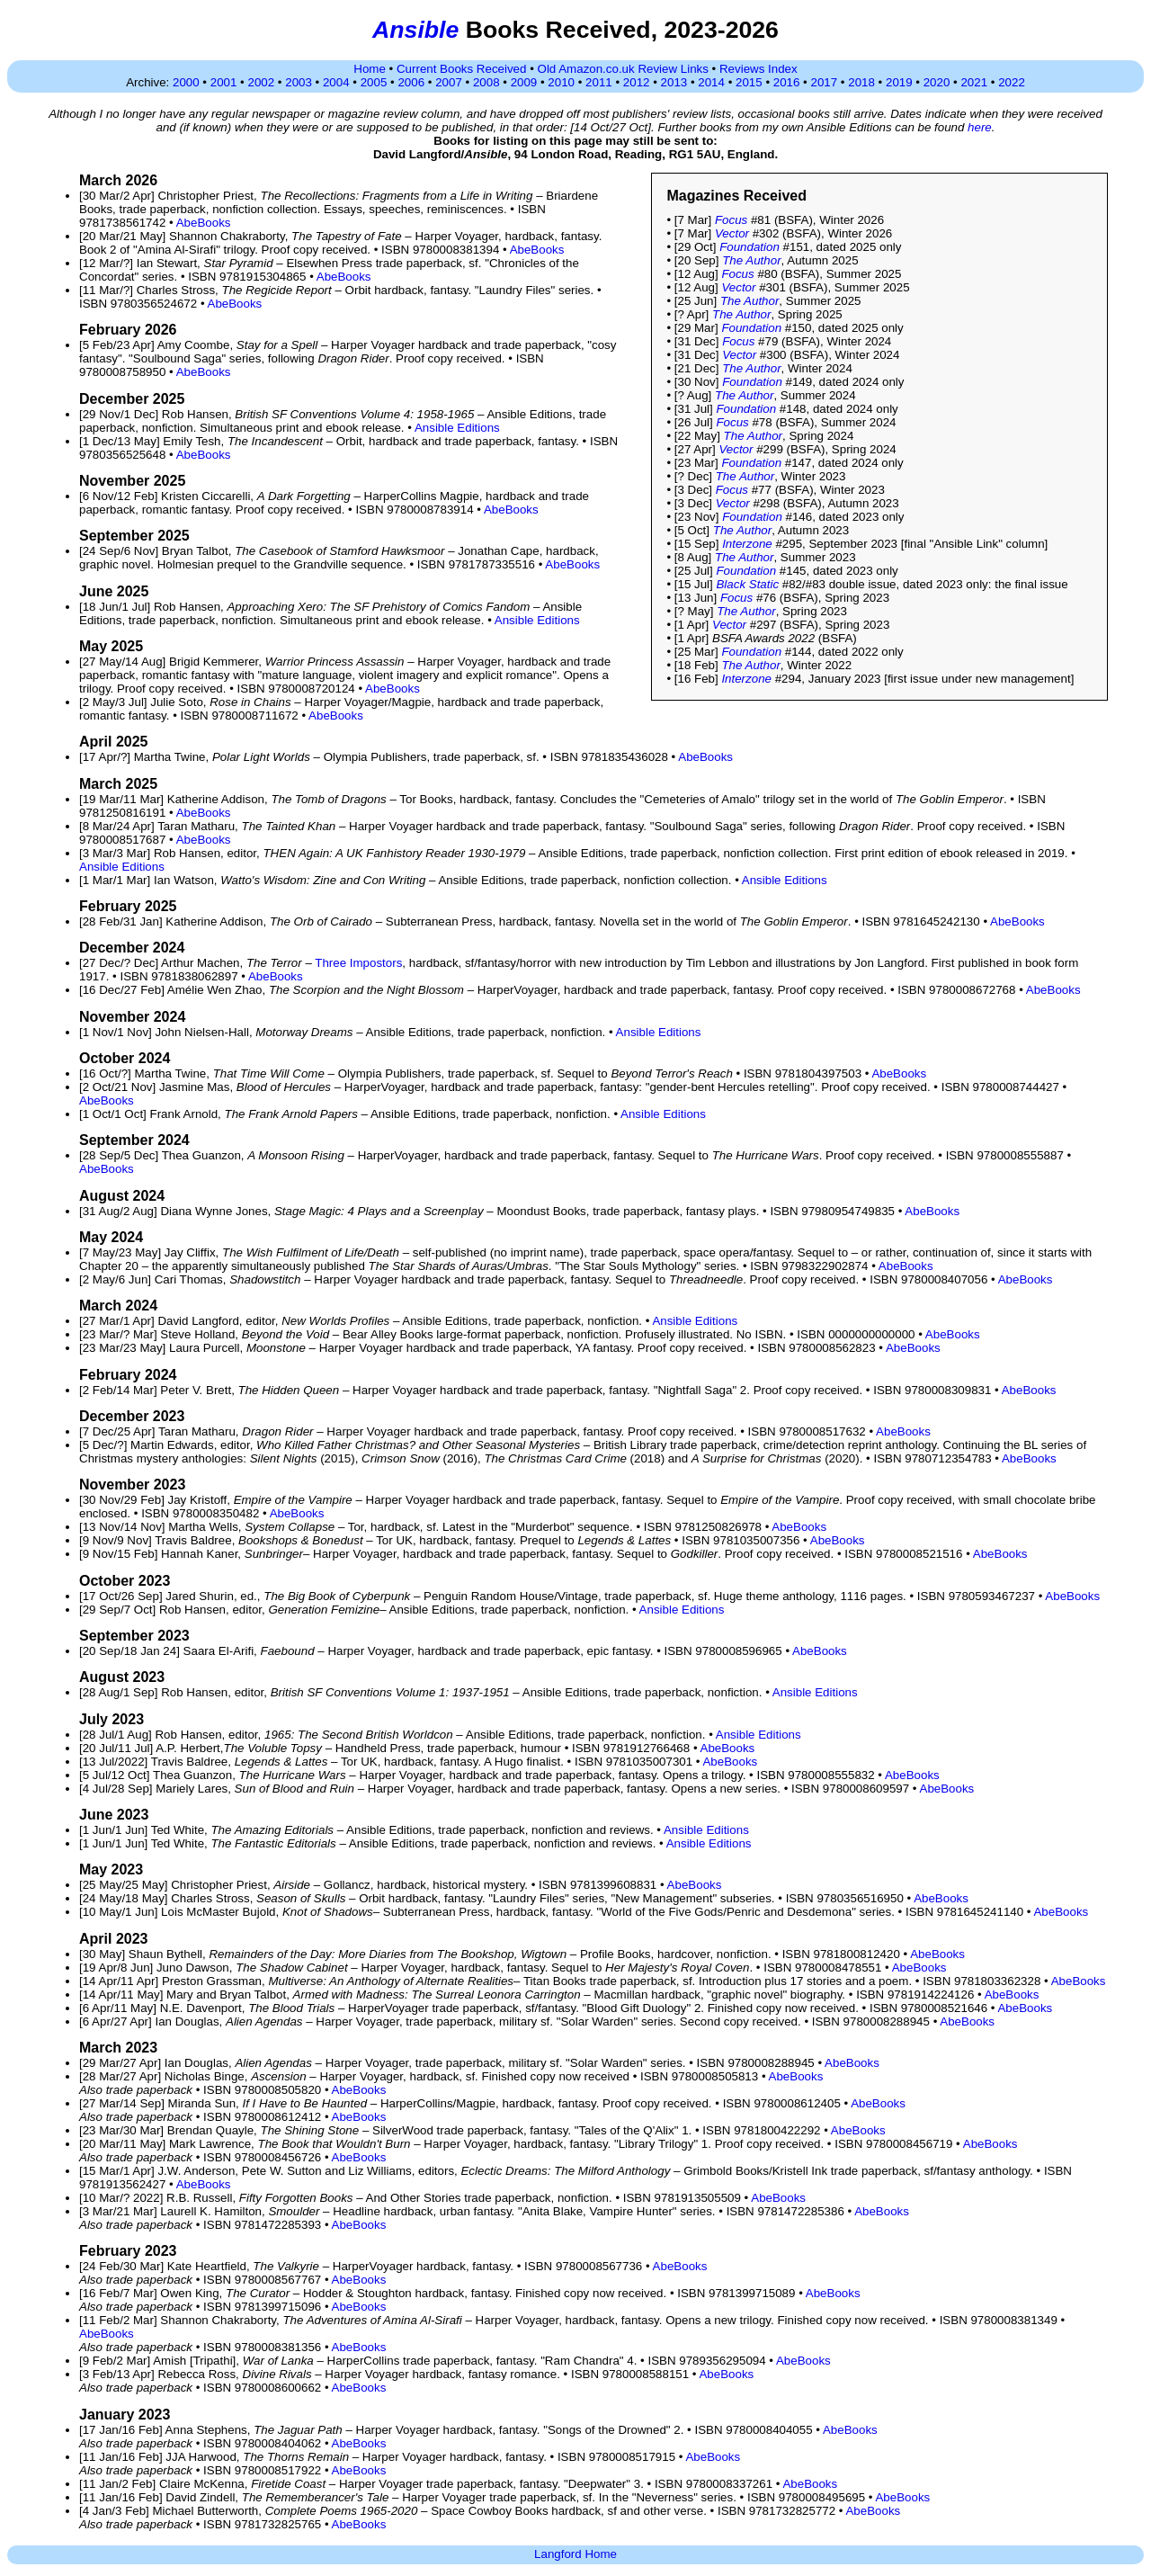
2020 (936, 82)
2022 (1011, 82)
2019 (899, 82)
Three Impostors (358, 963)
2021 (973, 82)
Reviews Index (758, 69)
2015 (749, 82)
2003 (298, 82)
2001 (223, 82)
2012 (636, 82)
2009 (524, 82)
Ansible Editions (457, 427)
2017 (824, 82)
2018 (861, 82)
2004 (336, 82)
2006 (410, 82)
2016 (786, 82)
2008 (486, 82)
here (980, 127)
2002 (260, 82)
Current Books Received (461, 69)
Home (369, 69)
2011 (598, 82)
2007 (448, 82)
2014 (711, 82)
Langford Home (575, 2554)
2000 (186, 82)
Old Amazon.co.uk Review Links (623, 69)
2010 (561, 82)
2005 (374, 82)
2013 (674, 82)
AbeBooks (203, 222)
